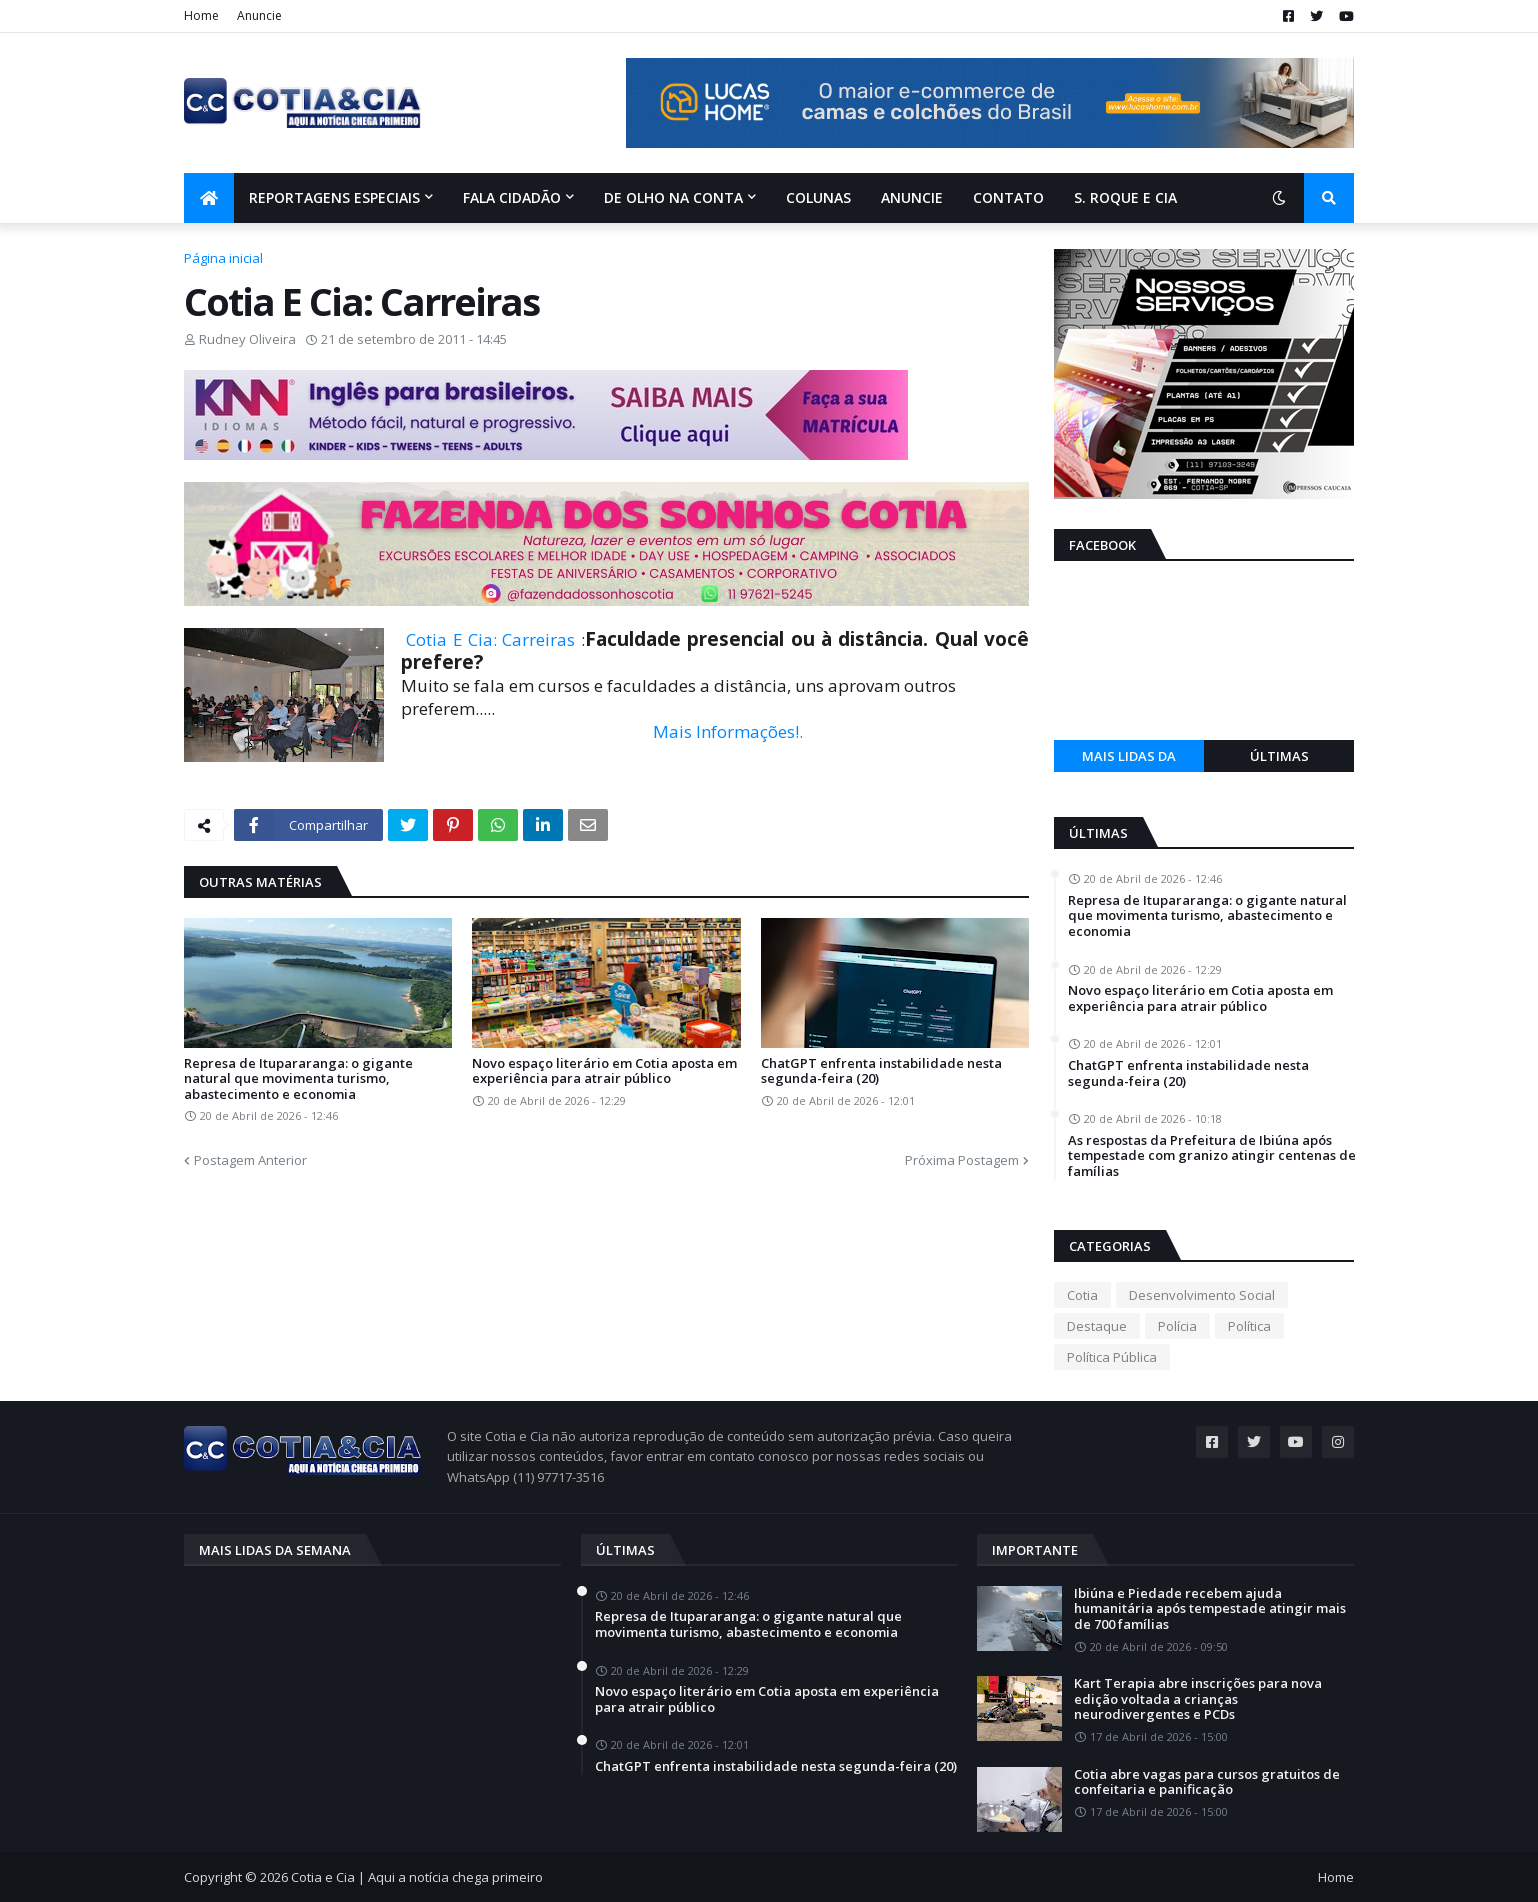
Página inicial (223, 258)
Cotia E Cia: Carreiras (490, 639)
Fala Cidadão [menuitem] (512, 197)
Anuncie (259, 15)
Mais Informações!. (728, 731)
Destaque (1097, 1326)
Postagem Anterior (250, 1160)
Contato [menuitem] (1008, 197)
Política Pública (1112, 1357)
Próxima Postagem (962, 1160)
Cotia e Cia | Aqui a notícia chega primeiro (417, 1877)
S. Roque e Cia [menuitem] (1125, 197)
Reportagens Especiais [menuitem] (334, 197)
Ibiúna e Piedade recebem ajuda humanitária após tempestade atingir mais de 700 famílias (1210, 1609)
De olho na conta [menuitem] (673, 197)
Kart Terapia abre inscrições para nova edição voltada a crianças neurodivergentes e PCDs (1198, 1699)
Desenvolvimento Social (1202, 1295)
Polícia (1177, 1326)
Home (201, 15)
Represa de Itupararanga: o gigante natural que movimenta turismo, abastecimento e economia (298, 1079)
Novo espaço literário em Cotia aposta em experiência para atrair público (604, 1071)
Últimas (1279, 756)
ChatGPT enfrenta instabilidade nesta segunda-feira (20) (881, 1071)
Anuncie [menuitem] (912, 197)
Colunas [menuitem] (818, 197)
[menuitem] (209, 198)
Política (1249, 1326)
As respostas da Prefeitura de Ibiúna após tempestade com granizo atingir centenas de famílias (1212, 1156)
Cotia (1082, 1295)
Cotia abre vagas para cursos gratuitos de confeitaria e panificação (1207, 1782)
